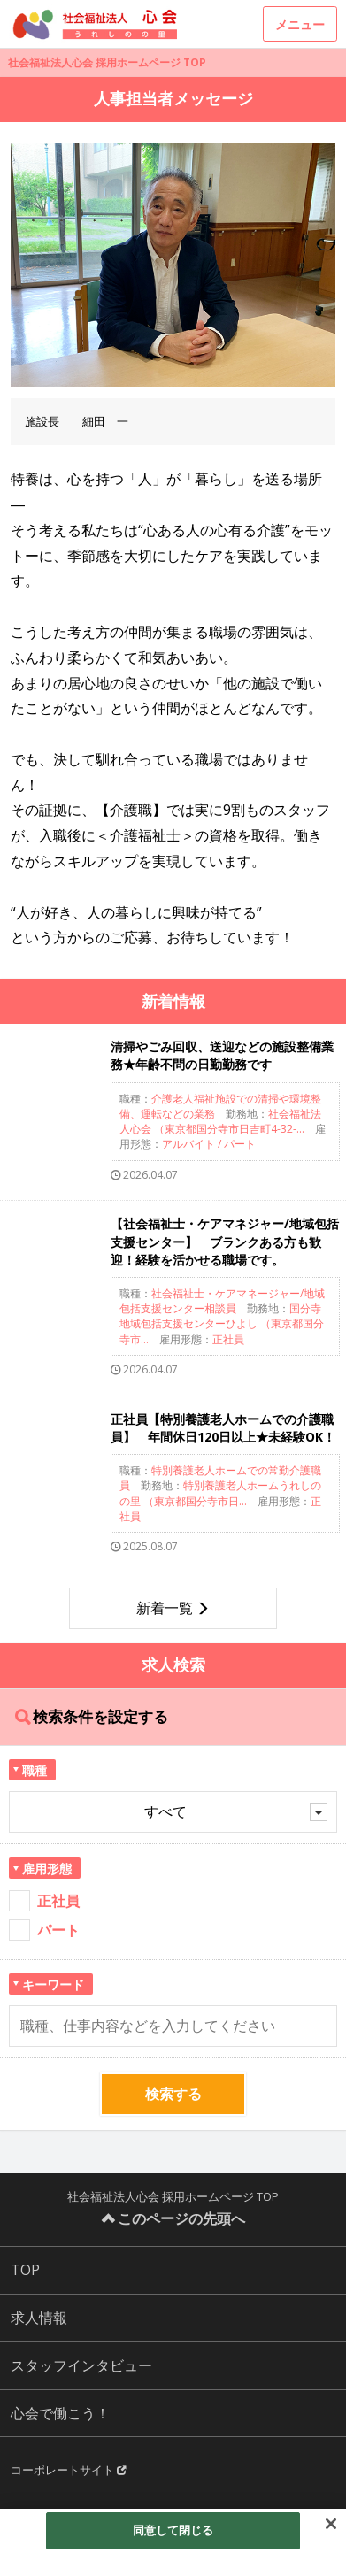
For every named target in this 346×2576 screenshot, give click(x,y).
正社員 (58, 1901)
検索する (173, 2093)
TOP (25, 2270)
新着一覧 (164, 1608)
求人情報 (39, 2317)
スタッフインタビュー (81, 2365)
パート (58, 1930)
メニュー (300, 24)
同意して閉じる (173, 2530)
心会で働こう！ (60, 2413)
